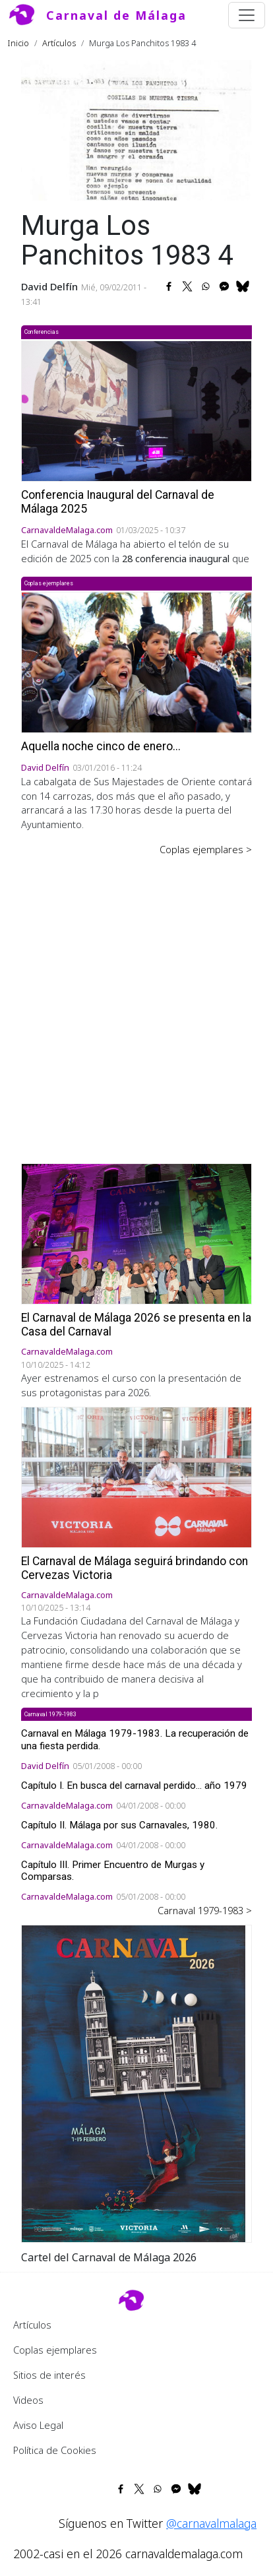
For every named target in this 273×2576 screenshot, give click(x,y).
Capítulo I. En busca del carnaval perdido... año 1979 (134, 1785)
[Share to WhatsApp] (205, 286)
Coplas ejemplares (55, 2349)
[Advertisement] (136, 1000)
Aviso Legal (38, 2424)
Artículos (59, 43)
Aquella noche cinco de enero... (101, 746)
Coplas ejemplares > (206, 849)
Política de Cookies (54, 2450)
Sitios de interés (49, 2374)
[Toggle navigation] (246, 15)
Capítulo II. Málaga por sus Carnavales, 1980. (119, 1825)
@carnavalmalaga (211, 2523)
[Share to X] (187, 286)
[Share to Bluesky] (242, 286)
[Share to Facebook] (168, 286)
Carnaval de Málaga (116, 15)
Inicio (18, 43)
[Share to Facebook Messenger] (224, 286)
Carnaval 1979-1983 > (205, 1910)
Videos (28, 2399)
